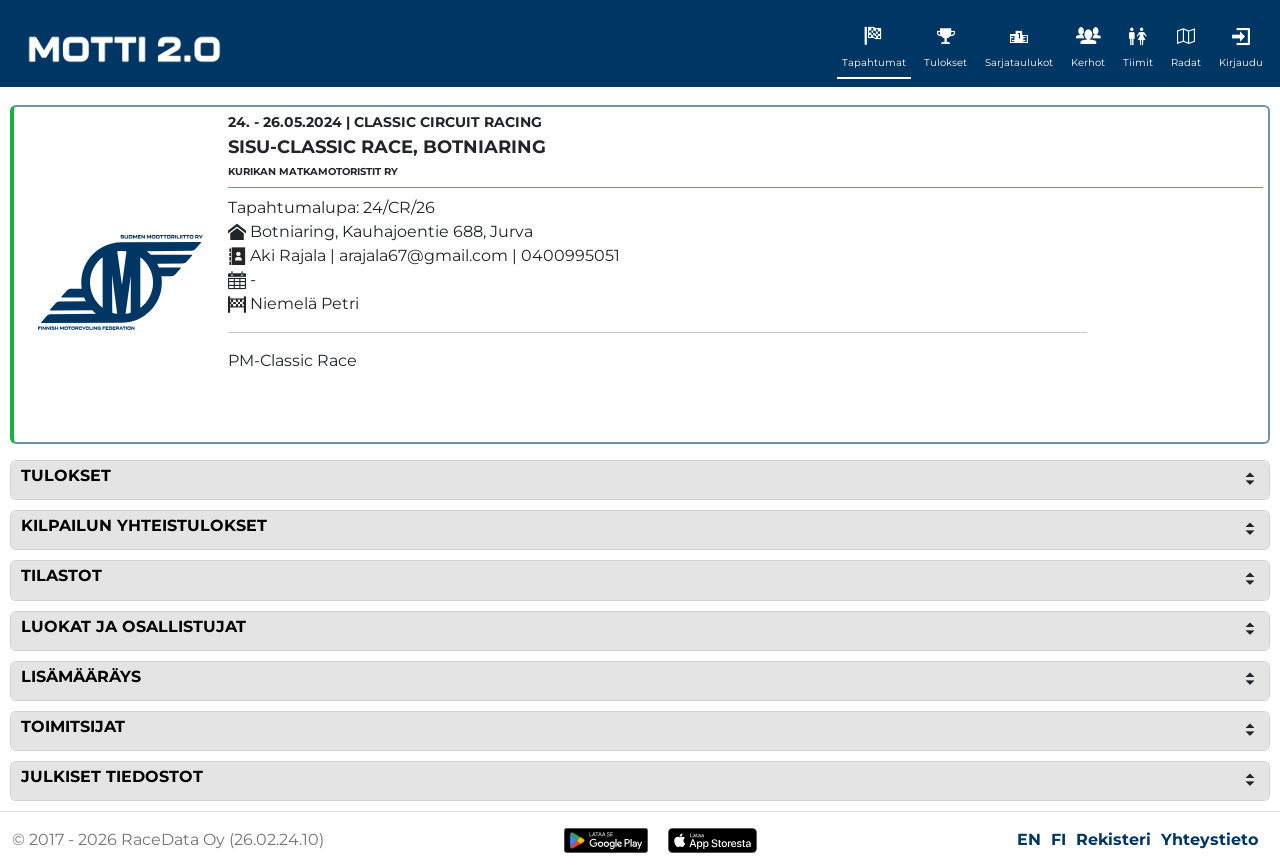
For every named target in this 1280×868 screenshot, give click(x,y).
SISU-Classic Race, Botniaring (387, 147)
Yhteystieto (1209, 839)
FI (1058, 839)
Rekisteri (1113, 839)
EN (1029, 839)
